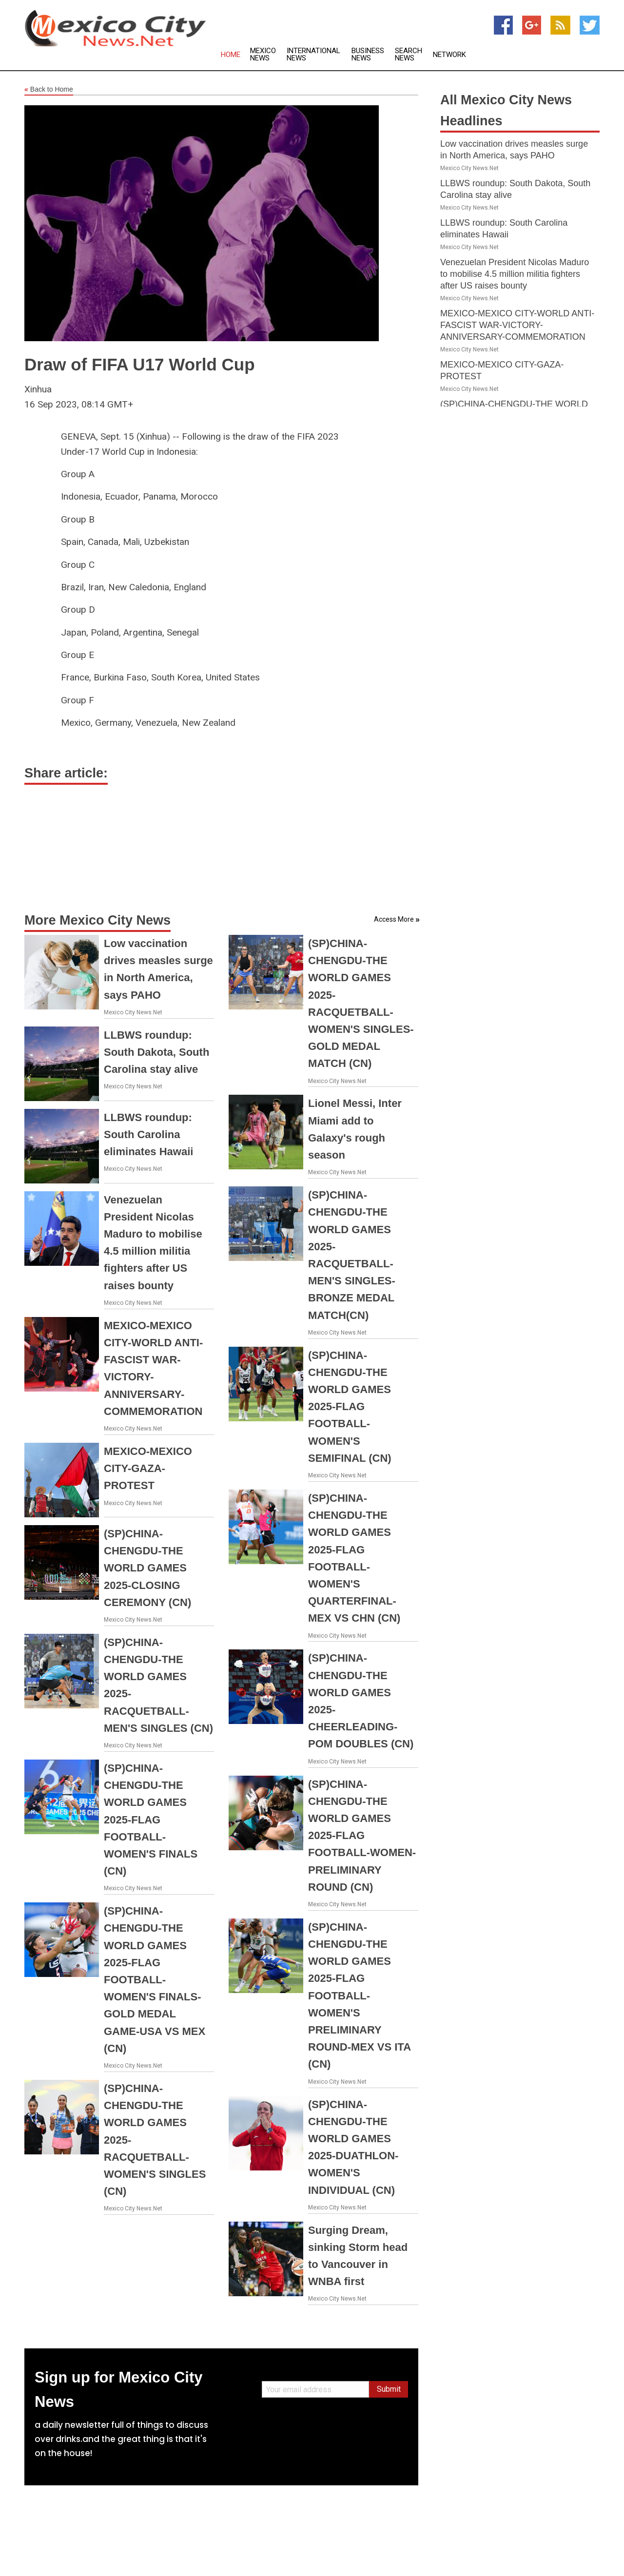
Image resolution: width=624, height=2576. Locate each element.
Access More (394, 919)
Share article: (66, 773)
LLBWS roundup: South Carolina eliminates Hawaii (148, 1134)
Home (230, 54)
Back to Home (48, 90)
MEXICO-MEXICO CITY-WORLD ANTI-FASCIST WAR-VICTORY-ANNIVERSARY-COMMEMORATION (517, 325)
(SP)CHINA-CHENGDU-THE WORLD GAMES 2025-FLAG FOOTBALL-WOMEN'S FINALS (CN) (150, 1819)
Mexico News (263, 54)
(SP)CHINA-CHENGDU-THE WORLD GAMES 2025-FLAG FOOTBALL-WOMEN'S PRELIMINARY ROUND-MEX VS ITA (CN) (359, 1996)
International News (313, 54)
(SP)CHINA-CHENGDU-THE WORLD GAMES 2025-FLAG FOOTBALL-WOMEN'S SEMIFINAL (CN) (349, 1406)
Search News (408, 54)
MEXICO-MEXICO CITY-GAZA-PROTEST (148, 1468)
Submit (389, 2389)
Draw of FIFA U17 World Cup (139, 364)
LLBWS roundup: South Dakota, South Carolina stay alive (156, 1052)
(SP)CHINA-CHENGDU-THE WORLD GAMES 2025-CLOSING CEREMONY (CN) (147, 1568)
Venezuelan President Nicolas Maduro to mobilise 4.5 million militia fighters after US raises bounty (514, 274)
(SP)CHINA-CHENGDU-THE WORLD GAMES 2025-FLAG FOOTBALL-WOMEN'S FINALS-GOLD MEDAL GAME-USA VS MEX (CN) (154, 1979)
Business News (367, 54)
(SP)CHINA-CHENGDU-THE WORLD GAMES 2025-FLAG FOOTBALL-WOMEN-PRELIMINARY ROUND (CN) (362, 1835)
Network (449, 54)
